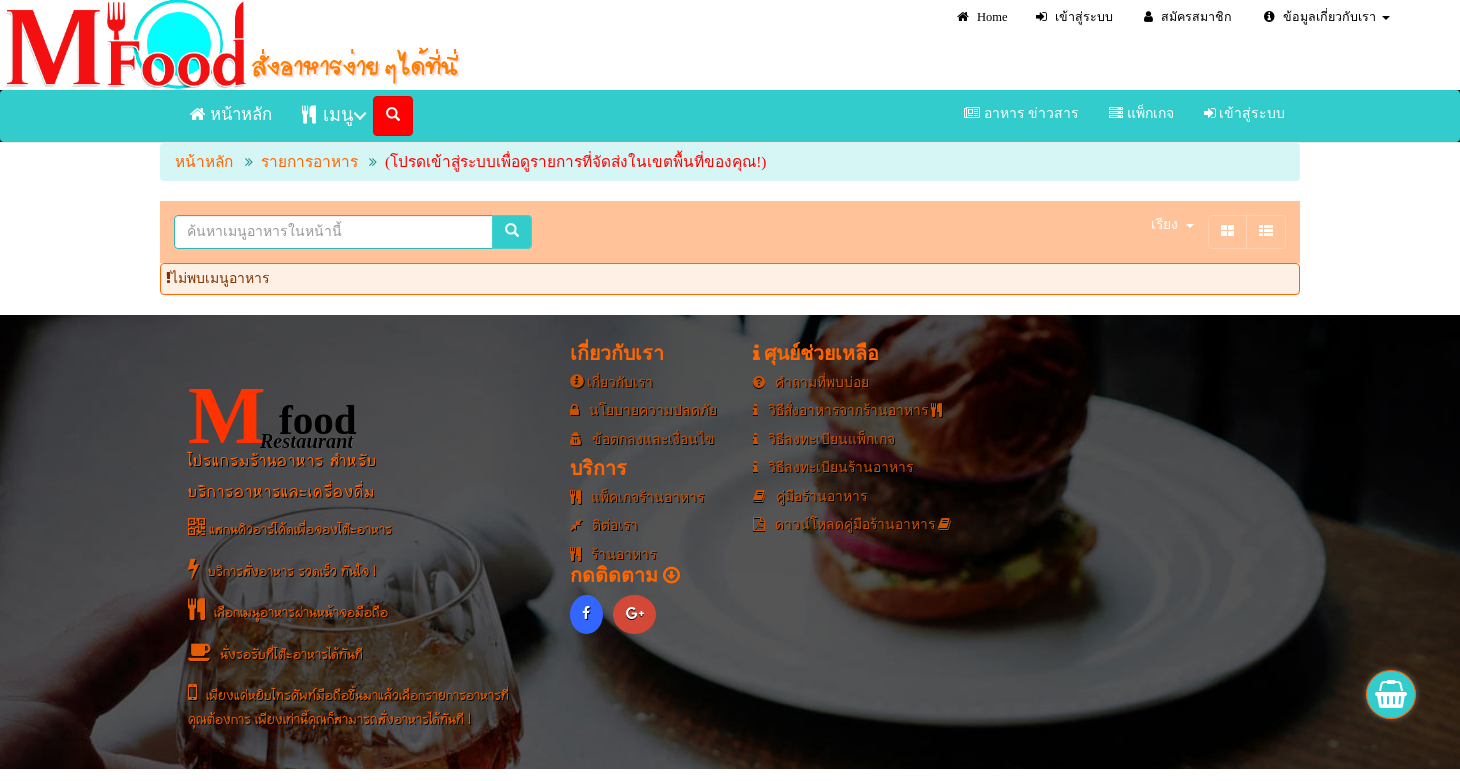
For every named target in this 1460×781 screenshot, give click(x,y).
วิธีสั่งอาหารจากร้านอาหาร (850, 410)
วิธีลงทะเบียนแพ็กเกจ (825, 439)
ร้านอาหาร (614, 554)
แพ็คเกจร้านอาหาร (638, 497)
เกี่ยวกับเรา (612, 382)
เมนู (327, 114)
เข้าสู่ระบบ (1074, 17)
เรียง (1172, 224)
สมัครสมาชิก (1188, 17)
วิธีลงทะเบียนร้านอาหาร (835, 467)
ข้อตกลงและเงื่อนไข (643, 439)
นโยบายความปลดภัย (644, 410)
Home (982, 17)
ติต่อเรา (605, 525)
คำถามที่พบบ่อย (811, 382)
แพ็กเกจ (1141, 113)
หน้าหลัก (231, 114)
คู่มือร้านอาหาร (811, 496)
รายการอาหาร (309, 161)
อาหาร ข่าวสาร (1021, 113)
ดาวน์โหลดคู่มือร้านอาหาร (854, 524)
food (274, 417)
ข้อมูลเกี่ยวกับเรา (1327, 17)
